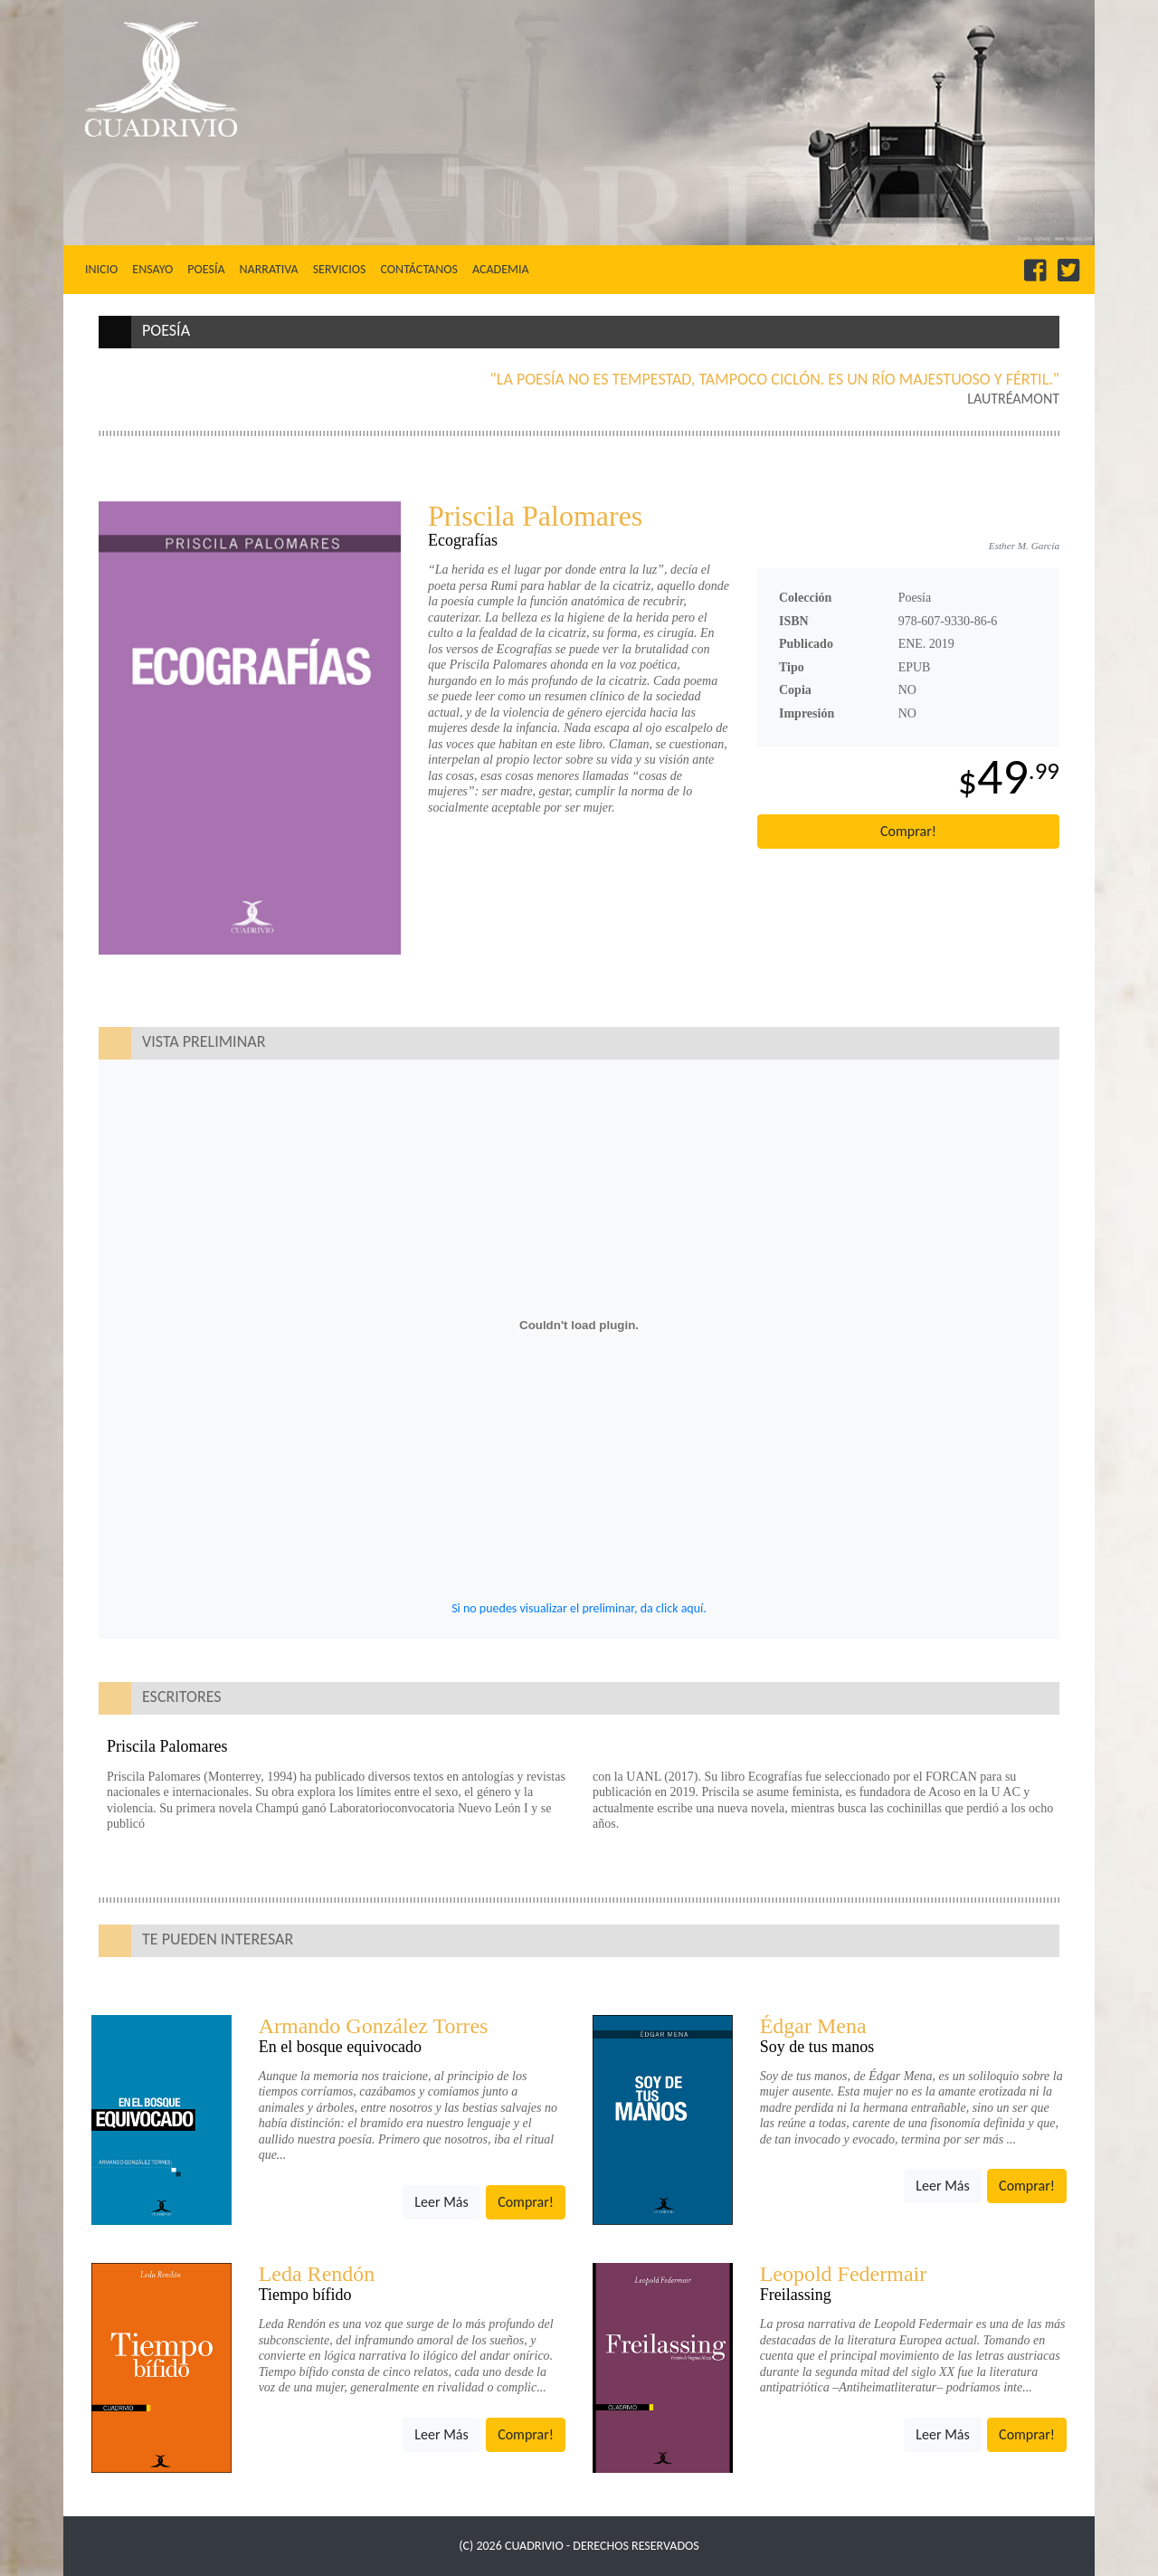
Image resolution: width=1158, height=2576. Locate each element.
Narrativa (269, 269)
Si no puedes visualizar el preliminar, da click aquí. (579, 1608)
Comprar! (908, 831)
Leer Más (441, 2201)
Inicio (105, 269)
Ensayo (152, 269)
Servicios (339, 269)
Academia (500, 269)
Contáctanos (418, 269)
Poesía (205, 269)
